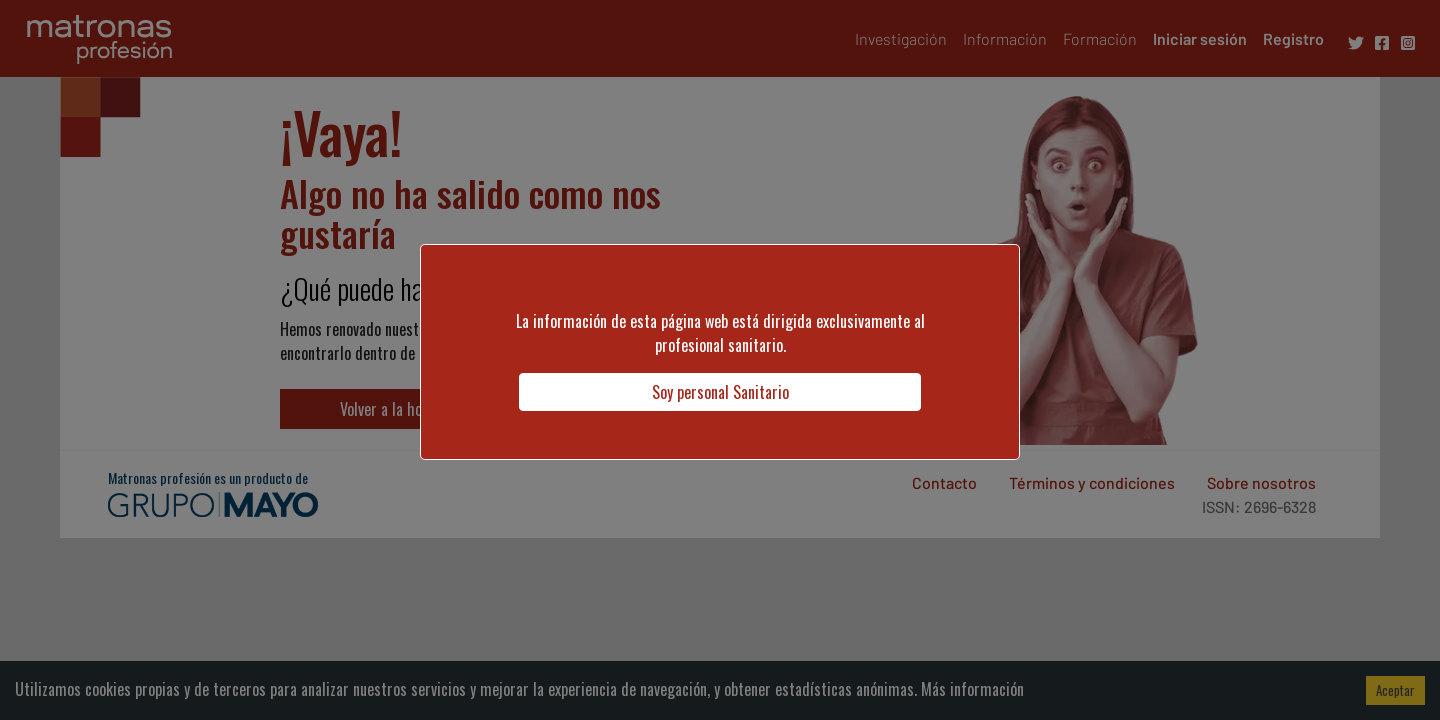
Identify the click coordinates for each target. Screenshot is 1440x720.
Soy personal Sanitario (720, 392)
